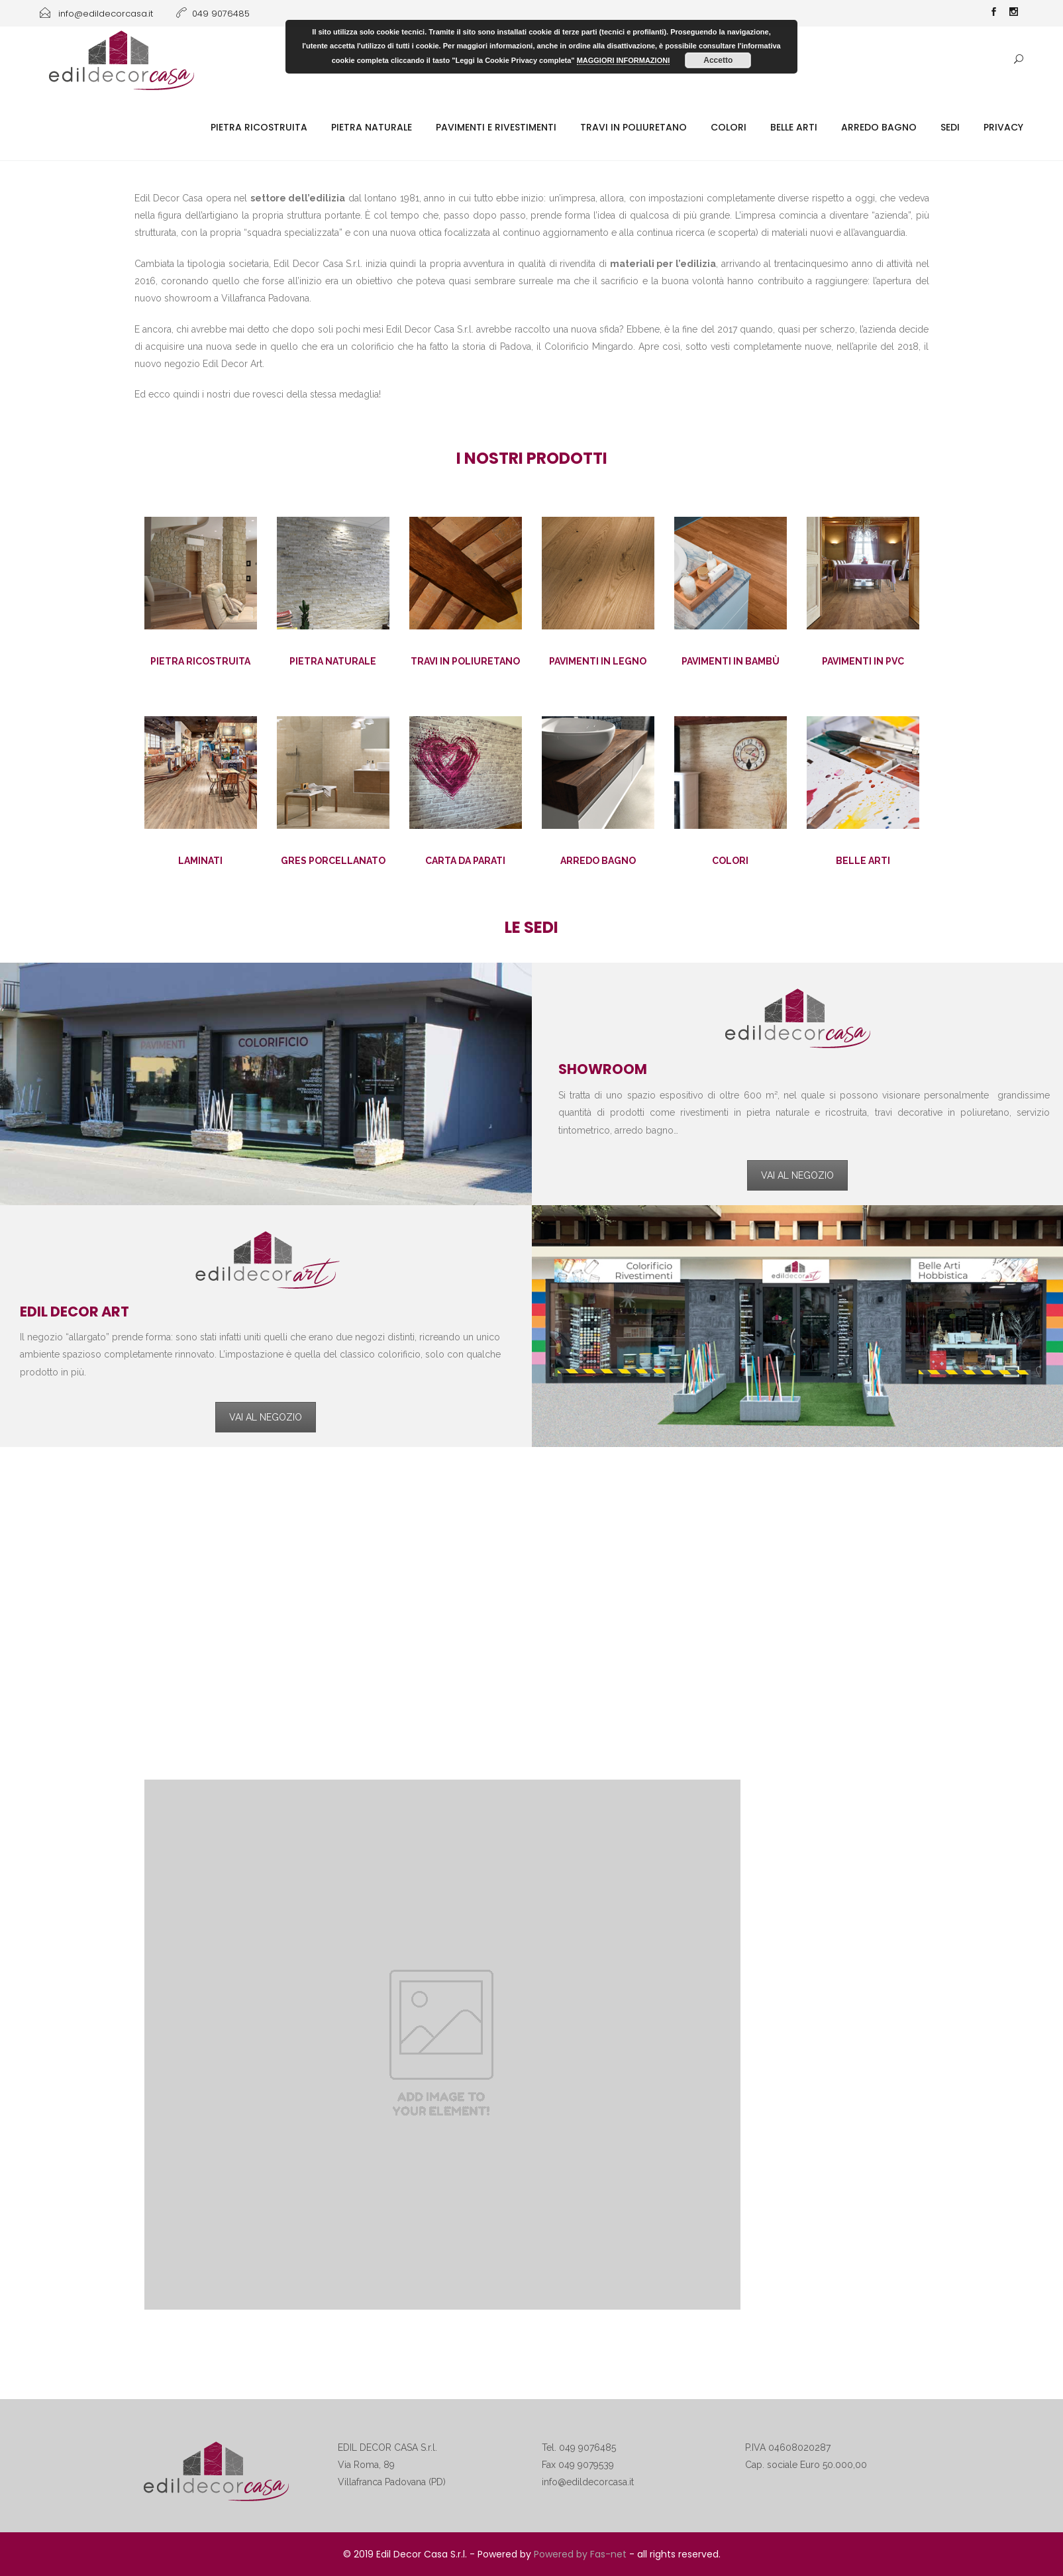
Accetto (718, 60)
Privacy (1003, 127)
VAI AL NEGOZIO (797, 1175)
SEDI (950, 127)
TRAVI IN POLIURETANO (465, 661)
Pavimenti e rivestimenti (496, 127)
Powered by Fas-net (580, 2554)
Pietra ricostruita (259, 127)
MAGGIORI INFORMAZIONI (623, 60)
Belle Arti (793, 127)
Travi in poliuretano (633, 127)
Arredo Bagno (879, 127)
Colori (728, 127)
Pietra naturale (371, 127)
